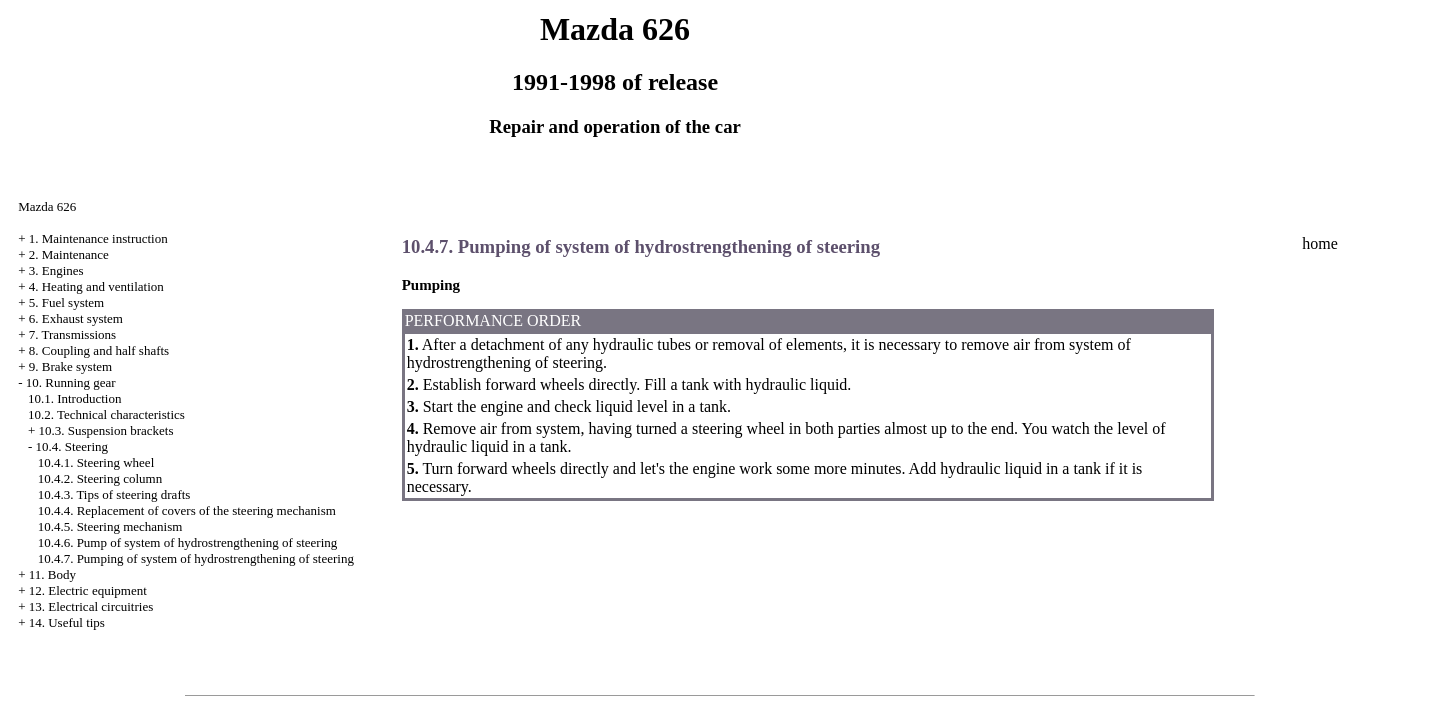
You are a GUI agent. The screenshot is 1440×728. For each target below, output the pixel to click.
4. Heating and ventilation (96, 286)
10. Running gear (71, 382)
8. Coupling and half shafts (99, 350)
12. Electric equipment (88, 590)
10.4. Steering (71, 446)
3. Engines (56, 270)
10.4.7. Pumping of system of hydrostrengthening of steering (196, 558)
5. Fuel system (66, 302)
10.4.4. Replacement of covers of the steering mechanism (187, 510)
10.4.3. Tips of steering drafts (114, 494)
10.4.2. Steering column (100, 478)
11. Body (52, 574)
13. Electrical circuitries (91, 606)
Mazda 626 (47, 206)
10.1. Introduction (75, 398)
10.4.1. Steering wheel (96, 462)
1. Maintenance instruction (98, 238)
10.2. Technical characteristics (106, 414)
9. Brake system (70, 366)
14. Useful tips (67, 622)
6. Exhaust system (76, 318)
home (1320, 243)
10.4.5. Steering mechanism (110, 526)
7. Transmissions (72, 334)
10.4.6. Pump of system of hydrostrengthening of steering (188, 542)
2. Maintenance (69, 254)
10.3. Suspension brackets (105, 430)
